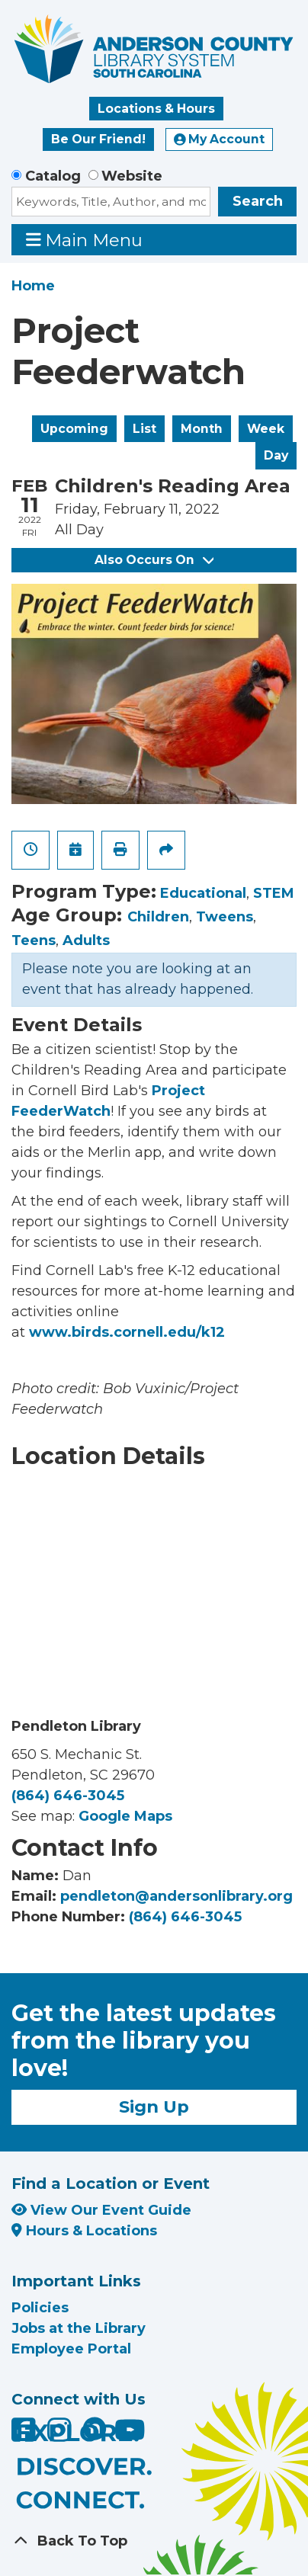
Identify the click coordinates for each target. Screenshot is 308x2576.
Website (131, 176)
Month (202, 428)
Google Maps (125, 1816)
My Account (219, 139)
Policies (40, 2307)
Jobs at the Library (78, 2328)
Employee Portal (71, 2349)
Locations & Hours (156, 108)
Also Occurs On (154, 560)
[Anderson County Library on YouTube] (130, 2435)
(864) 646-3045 (67, 1795)
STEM (273, 893)
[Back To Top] (154, 2541)
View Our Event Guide (101, 2210)
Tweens (224, 916)
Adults (86, 940)
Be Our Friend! (98, 139)
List (144, 428)
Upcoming (74, 428)
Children (158, 916)
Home (33, 285)
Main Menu (84, 240)
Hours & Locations (84, 2230)
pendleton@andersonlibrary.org (176, 1896)
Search (258, 201)
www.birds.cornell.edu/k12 (127, 1332)
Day (276, 455)
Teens (33, 940)
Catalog (53, 176)
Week (265, 428)
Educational (203, 893)
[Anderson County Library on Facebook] (25, 2435)
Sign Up (154, 2106)
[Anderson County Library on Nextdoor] (94, 2428)
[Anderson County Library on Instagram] (61, 2435)
